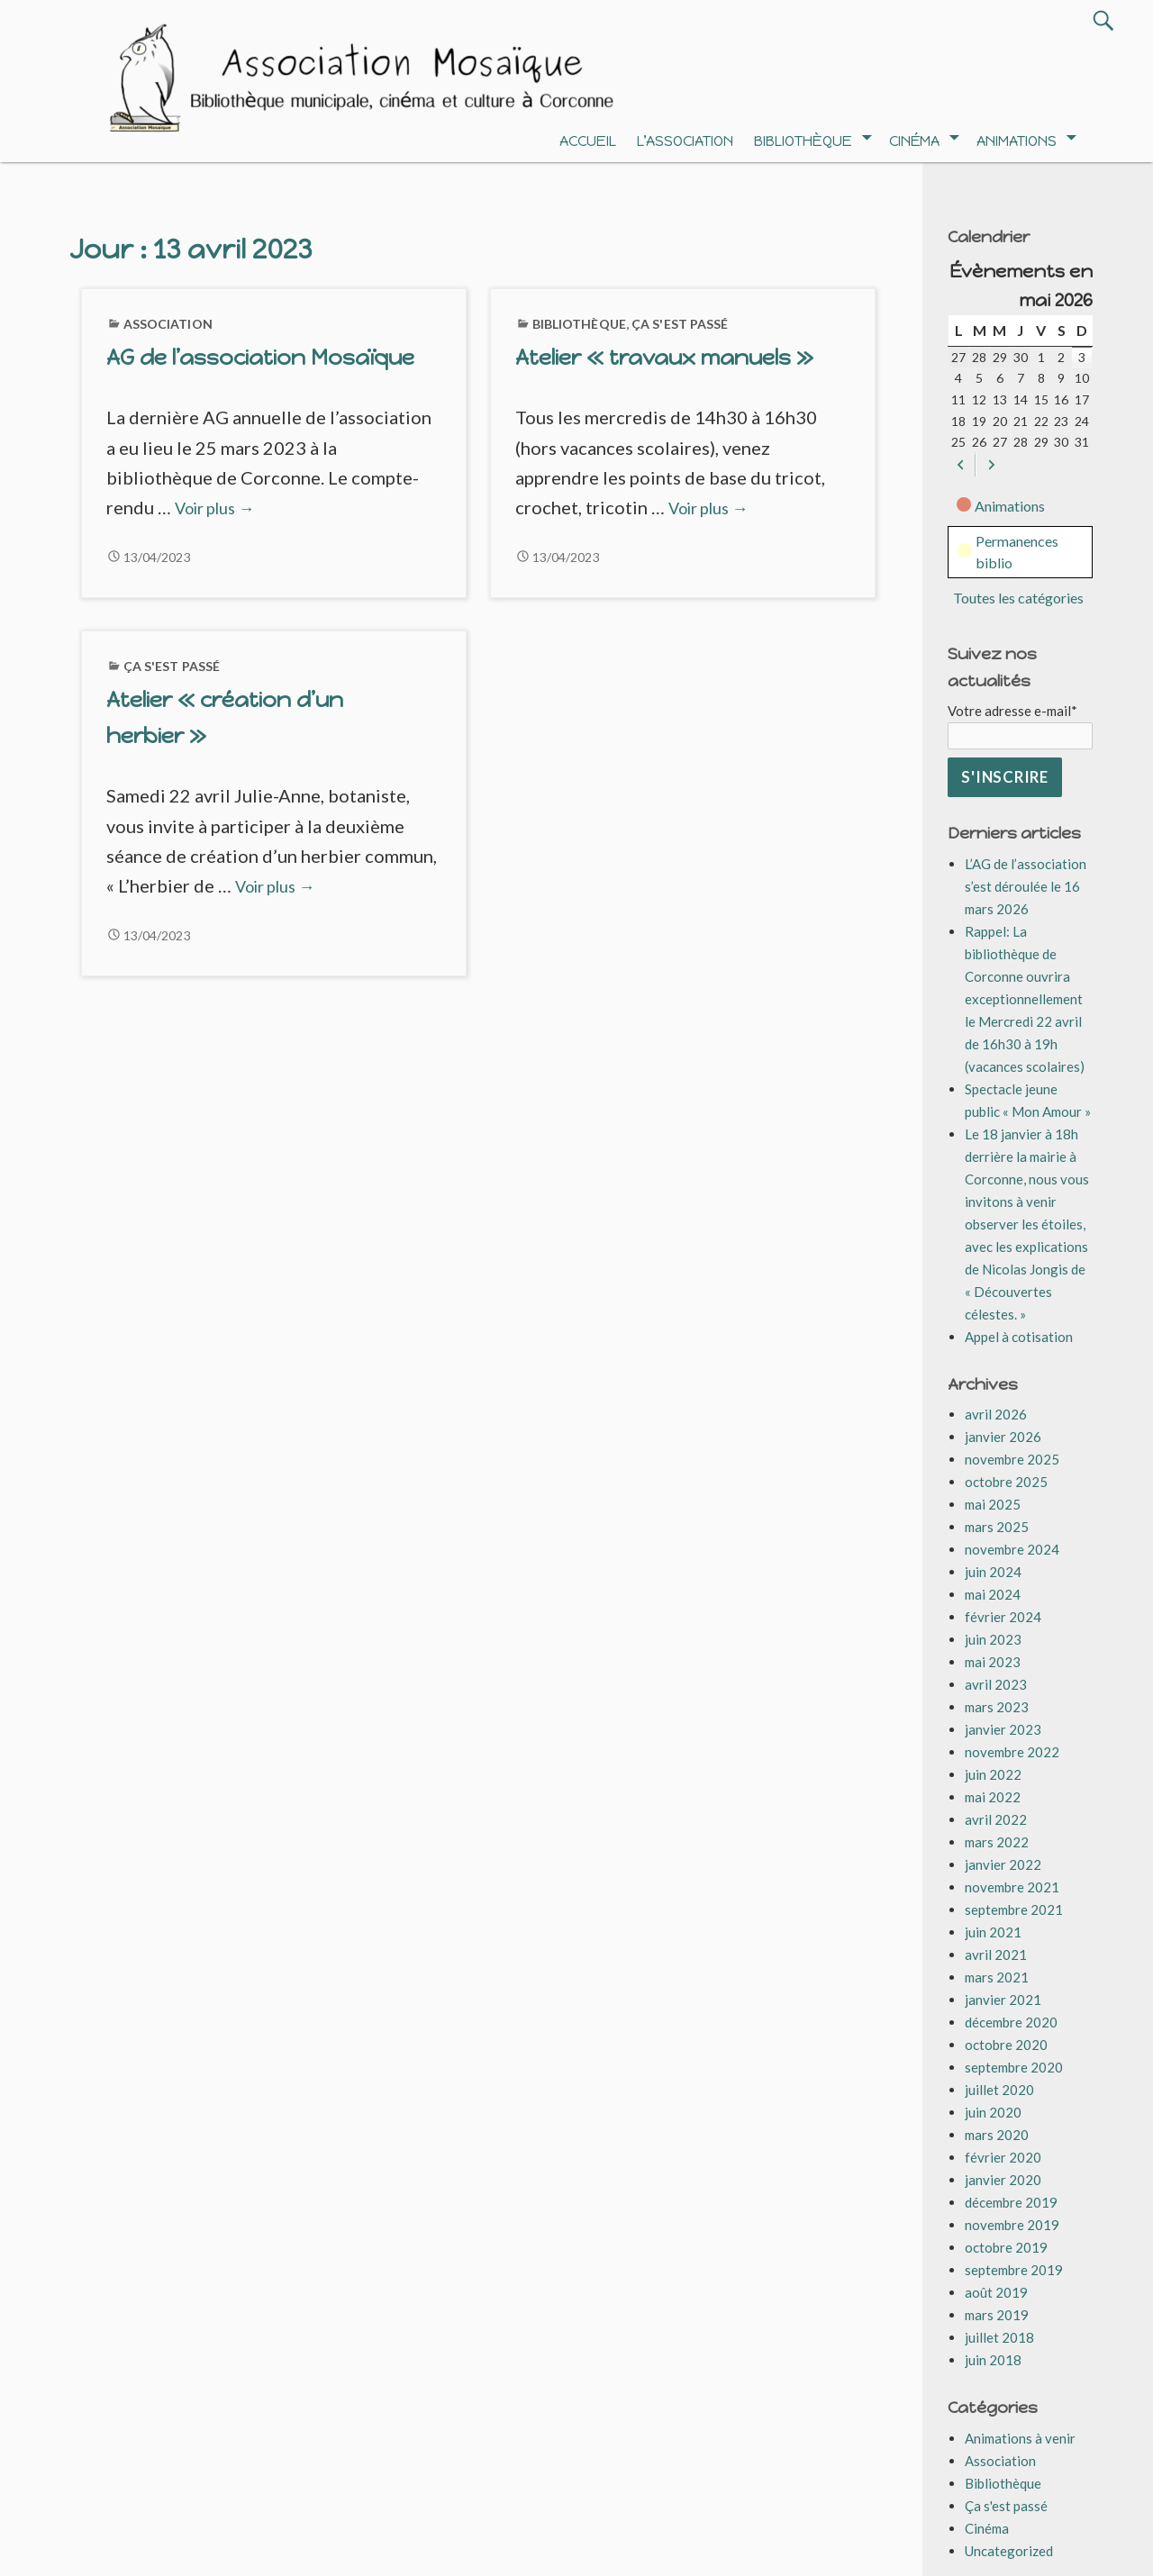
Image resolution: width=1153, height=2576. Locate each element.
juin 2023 (993, 1639)
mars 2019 (997, 2315)
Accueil (587, 141)
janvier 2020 (1003, 2180)
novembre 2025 (1012, 1459)
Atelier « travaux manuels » (664, 357)
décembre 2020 (1011, 2022)
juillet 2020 (999, 2090)
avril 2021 (996, 1954)
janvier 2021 (1003, 1999)
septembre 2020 (1014, 2067)
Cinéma (914, 141)
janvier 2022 (1003, 1864)
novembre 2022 (1012, 1752)
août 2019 (996, 2292)
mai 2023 (993, 1662)
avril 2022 (996, 1819)
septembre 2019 (1014, 2270)
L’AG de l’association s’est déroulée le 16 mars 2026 (1025, 886)
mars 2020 (997, 2135)
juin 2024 (993, 1572)
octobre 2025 (1006, 1482)
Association (168, 323)
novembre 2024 (1012, 1549)
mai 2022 (993, 1797)
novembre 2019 (1012, 2225)
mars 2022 (997, 1842)
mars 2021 (997, 1977)
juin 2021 (993, 1932)
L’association (685, 141)
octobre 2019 (1006, 2247)
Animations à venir (1020, 2438)
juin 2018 (993, 2360)
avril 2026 (996, 1414)
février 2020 (1003, 2157)
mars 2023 (997, 1707)
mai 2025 (993, 1504)
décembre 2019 (1011, 2202)
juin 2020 (993, 2112)
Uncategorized (1009, 2551)
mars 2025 (997, 1527)
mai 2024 (993, 1594)
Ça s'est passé (680, 323)
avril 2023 (996, 1684)
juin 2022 (993, 1774)
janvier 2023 (1003, 1729)
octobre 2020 (1006, 2044)
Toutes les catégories (1018, 597)
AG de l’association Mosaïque (260, 357)
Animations (1016, 141)
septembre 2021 (1014, 1909)
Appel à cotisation (1019, 1337)
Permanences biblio (1008, 551)
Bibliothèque (803, 141)
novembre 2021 (1012, 1887)
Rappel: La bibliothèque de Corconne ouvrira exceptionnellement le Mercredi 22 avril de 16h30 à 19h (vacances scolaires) (1025, 999)
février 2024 (1003, 1617)
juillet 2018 (999, 2337)
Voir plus (214, 508)
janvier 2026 (1003, 1437)
